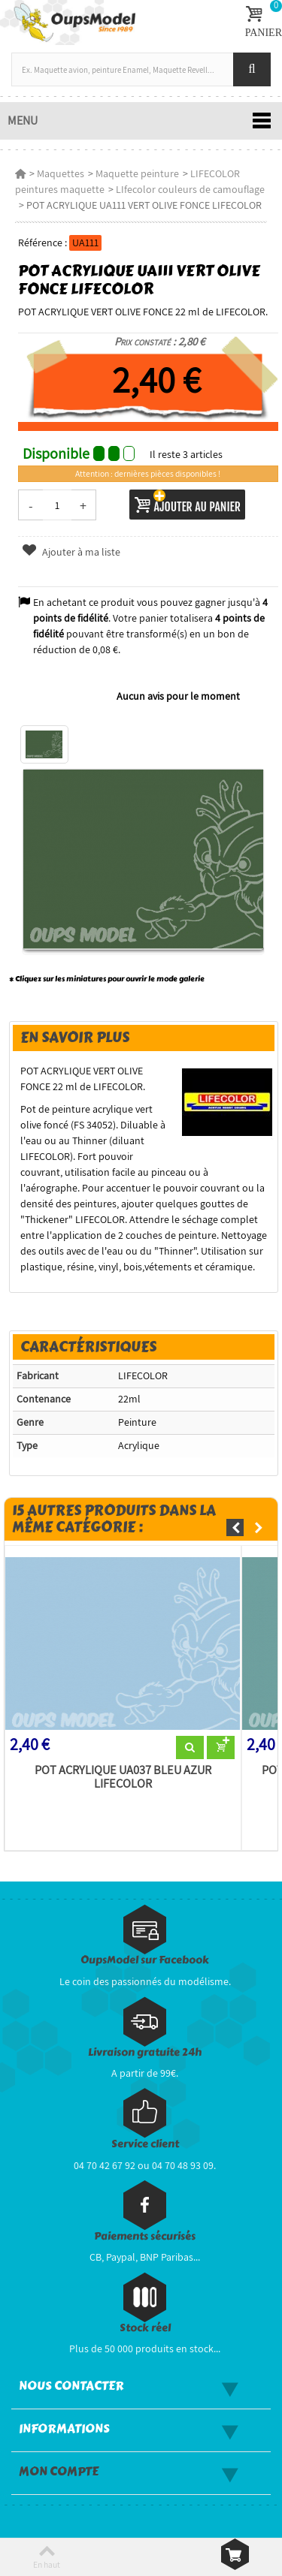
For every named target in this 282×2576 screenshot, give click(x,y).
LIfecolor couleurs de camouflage (190, 189)
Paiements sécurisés (145, 2236)
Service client (145, 2144)
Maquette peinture (137, 173)
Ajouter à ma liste (70, 552)
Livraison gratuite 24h (145, 2052)
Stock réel (145, 2328)
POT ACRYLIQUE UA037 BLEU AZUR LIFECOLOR (123, 1777)
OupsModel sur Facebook (144, 1960)
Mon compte (59, 2471)
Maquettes (60, 173)
